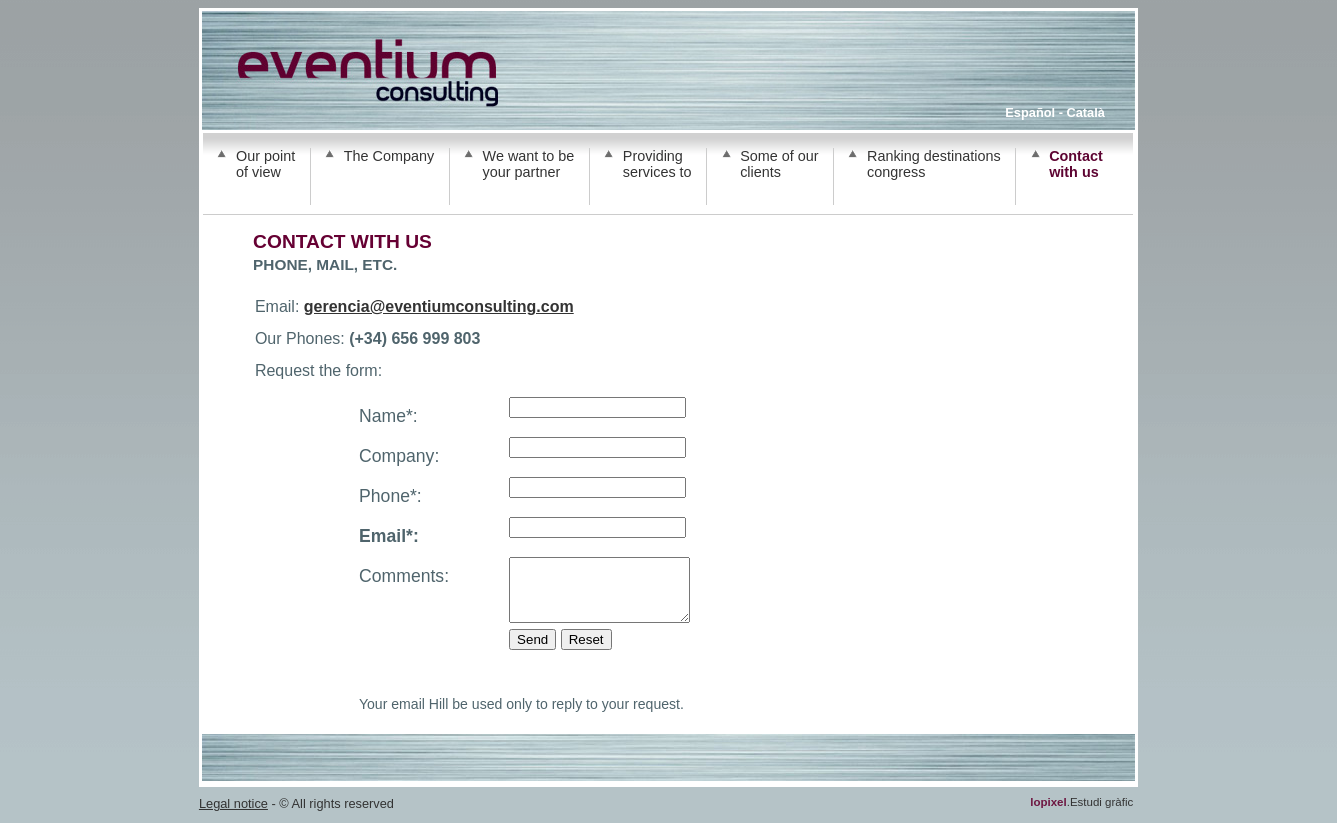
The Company (389, 156)
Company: (399, 456)
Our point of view (265, 164)
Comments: (404, 576)
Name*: (388, 416)
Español (1030, 112)
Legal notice (233, 815)
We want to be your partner (529, 164)
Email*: (389, 536)
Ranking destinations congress (934, 164)
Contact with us (1076, 164)
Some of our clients (779, 164)
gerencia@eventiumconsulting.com (439, 306)
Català (1085, 112)
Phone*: (390, 496)
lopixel (1048, 814)
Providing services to (657, 164)
